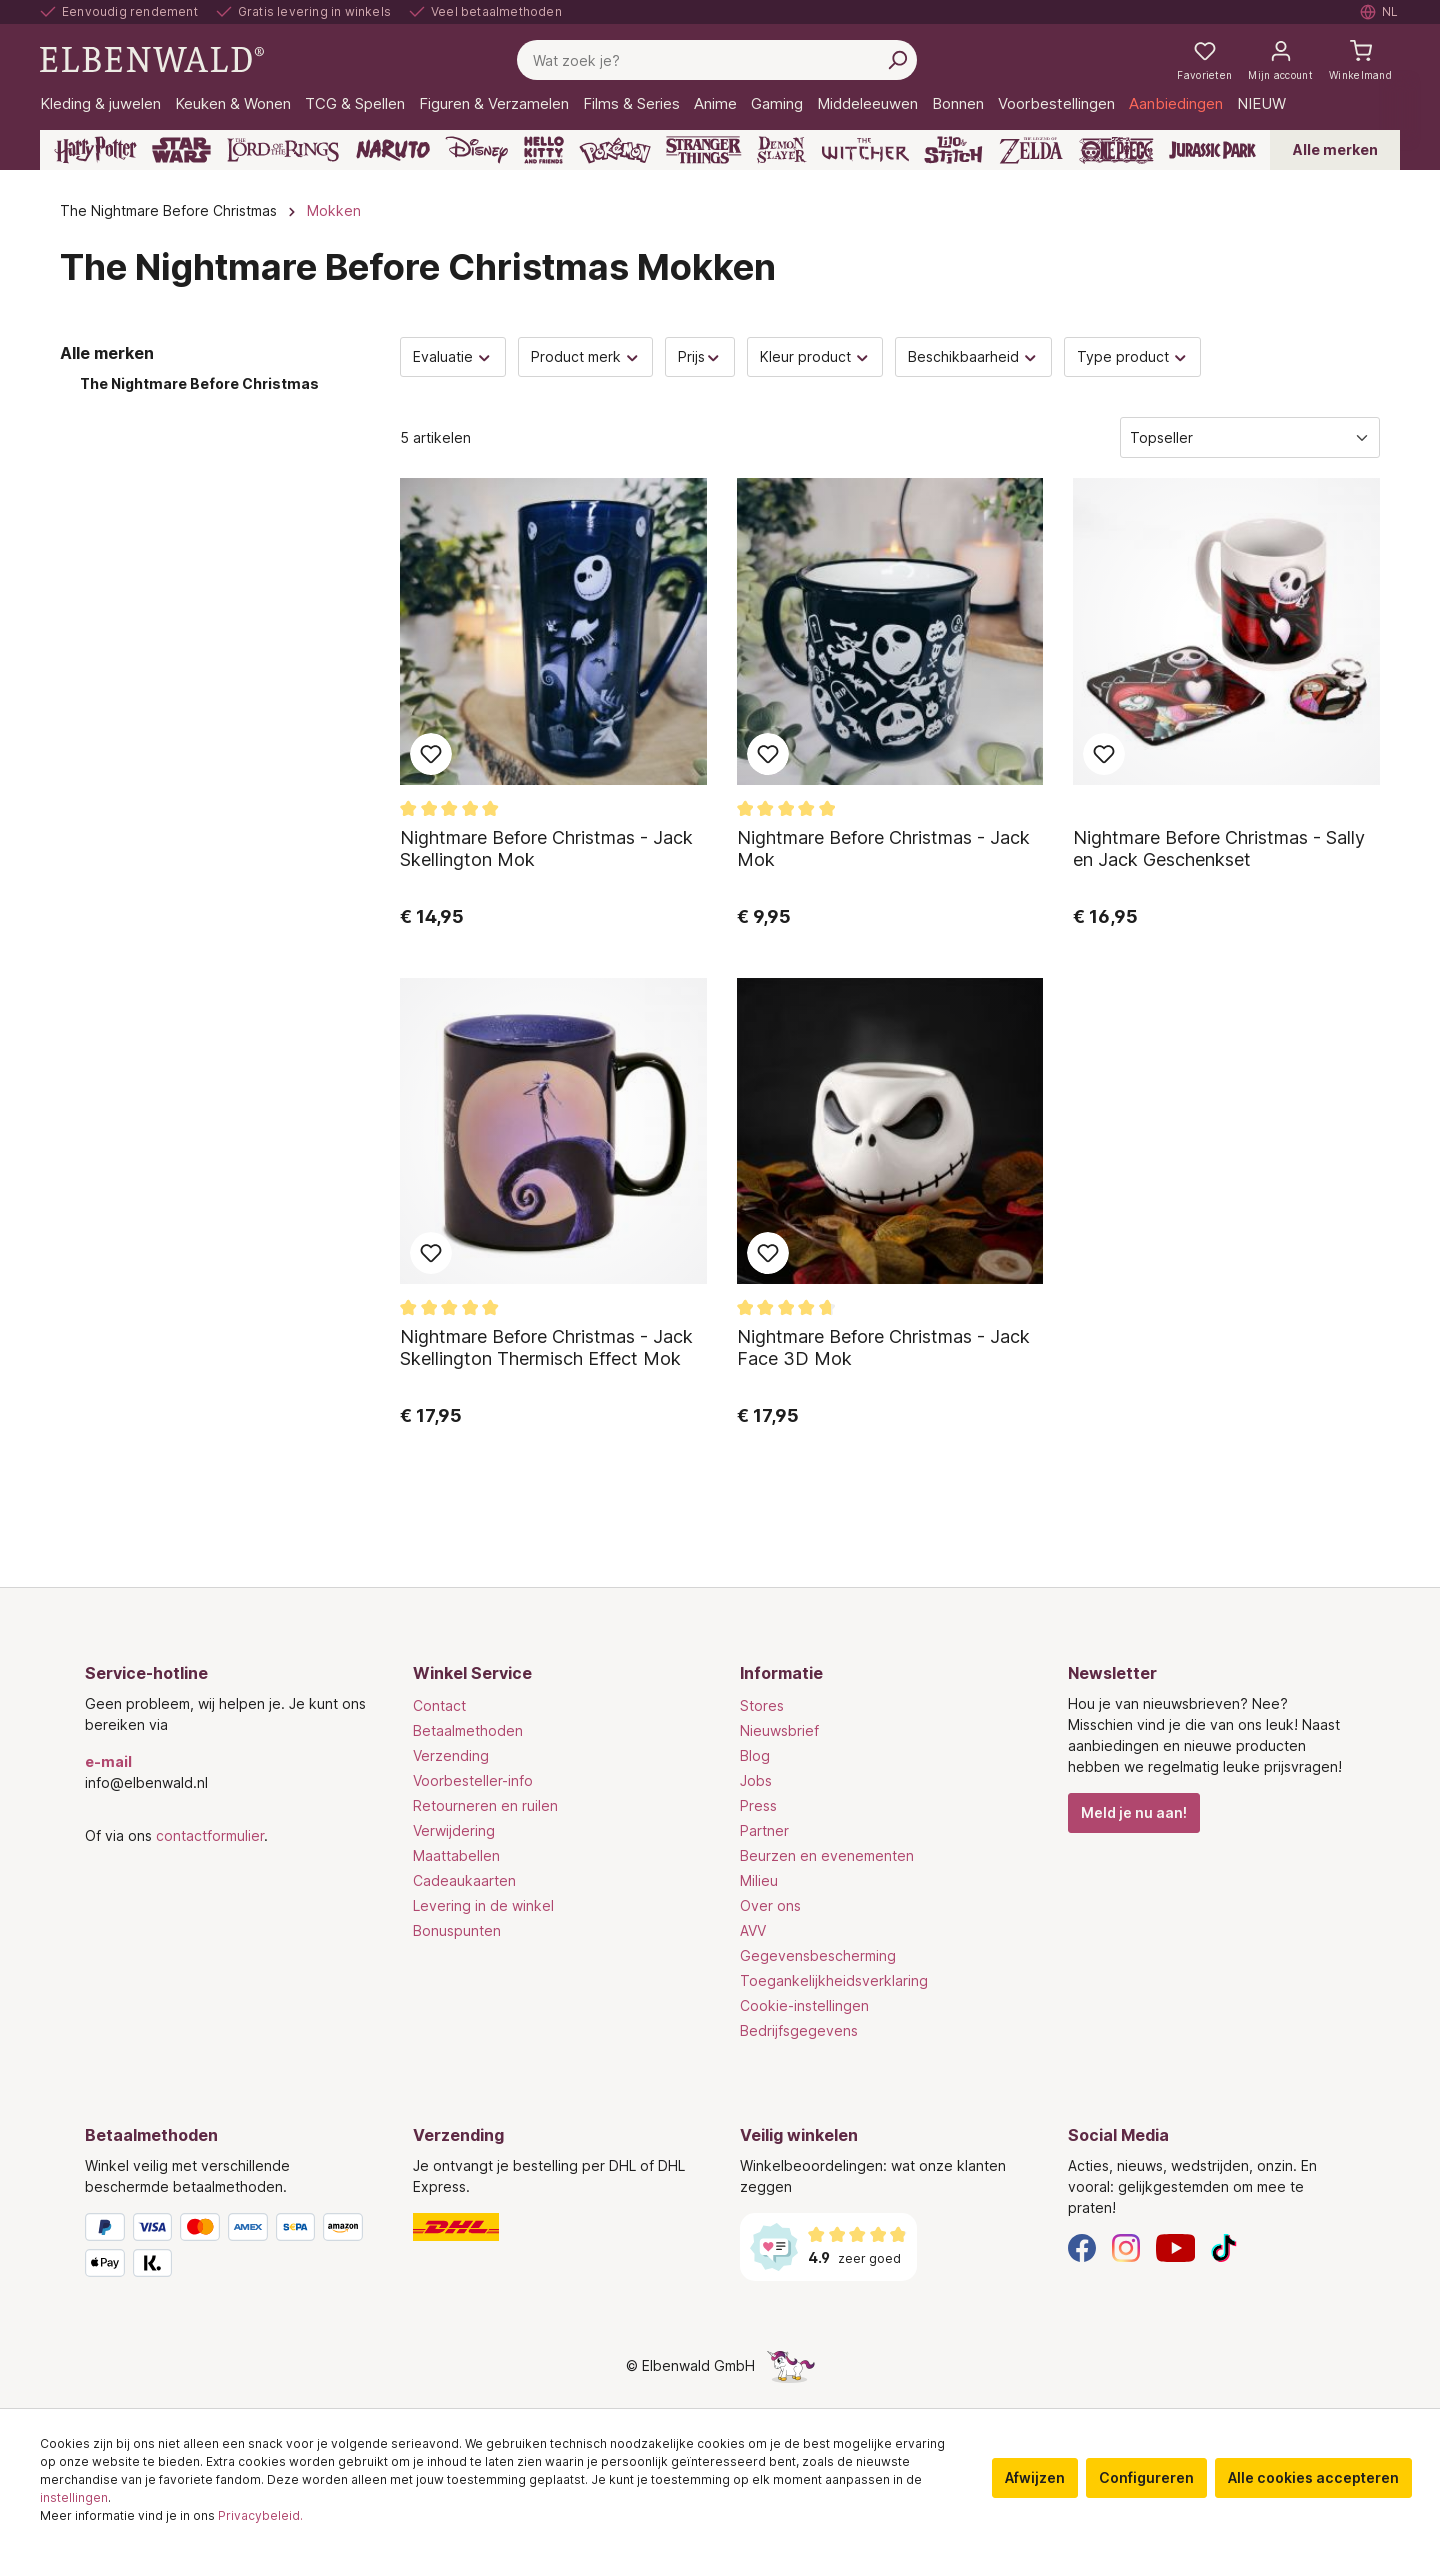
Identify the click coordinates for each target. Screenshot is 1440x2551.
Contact (439, 1705)
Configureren (1146, 2477)
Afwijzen (1035, 2477)
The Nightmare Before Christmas (199, 383)
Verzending (451, 1755)
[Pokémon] (615, 150)
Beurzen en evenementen (827, 1855)
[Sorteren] (1250, 437)
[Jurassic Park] (1212, 150)
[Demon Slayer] (782, 150)
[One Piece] (1116, 150)
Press (758, 1805)
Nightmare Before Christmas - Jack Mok (883, 848)
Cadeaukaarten (464, 1880)
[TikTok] (1224, 2246)
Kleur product (815, 356)
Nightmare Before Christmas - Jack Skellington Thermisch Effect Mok (546, 1347)
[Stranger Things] (704, 150)
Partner (764, 1830)
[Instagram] (1126, 2246)
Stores (762, 1705)
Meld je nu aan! (1134, 1812)
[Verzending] (557, 2227)
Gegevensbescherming (818, 1955)
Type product (1133, 356)
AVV (753, 1930)
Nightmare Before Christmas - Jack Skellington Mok (546, 848)
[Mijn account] (1280, 60)
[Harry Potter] (95, 150)
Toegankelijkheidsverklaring (834, 1980)
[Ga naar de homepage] (152, 58)
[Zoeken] (897, 60)
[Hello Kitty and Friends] (544, 150)
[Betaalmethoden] (229, 2249)
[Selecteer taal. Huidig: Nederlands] (1380, 12)
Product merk (586, 356)
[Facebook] (1082, 2246)
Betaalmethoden (468, 1730)
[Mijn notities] (1204, 60)
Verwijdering (454, 1830)
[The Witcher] (865, 150)
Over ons (770, 1905)
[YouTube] (1176, 2246)
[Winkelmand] (1360, 60)
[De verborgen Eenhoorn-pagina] (791, 2365)
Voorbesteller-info (473, 1780)
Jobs (756, 1780)
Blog (755, 1755)
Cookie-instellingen (804, 2005)
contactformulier (210, 1835)
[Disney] (476, 150)
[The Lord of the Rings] (283, 150)
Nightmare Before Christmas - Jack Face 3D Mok (883, 1347)
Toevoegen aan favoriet (431, 754)
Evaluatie (453, 356)
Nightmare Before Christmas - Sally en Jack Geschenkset (1219, 848)
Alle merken (1335, 149)
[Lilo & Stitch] (953, 150)
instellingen (74, 2497)
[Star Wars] (181, 150)
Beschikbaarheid (973, 356)
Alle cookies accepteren (1313, 2477)
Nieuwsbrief (779, 1730)
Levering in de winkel (483, 1905)
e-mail (108, 1761)
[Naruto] (393, 150)
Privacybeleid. (260, 2515)
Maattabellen (456, 1855)
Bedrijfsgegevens (799, 2030)
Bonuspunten (457, 1930)
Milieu (759, 1880)
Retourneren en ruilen (485, 1805)
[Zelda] (1030, 150)
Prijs (700, 356)
